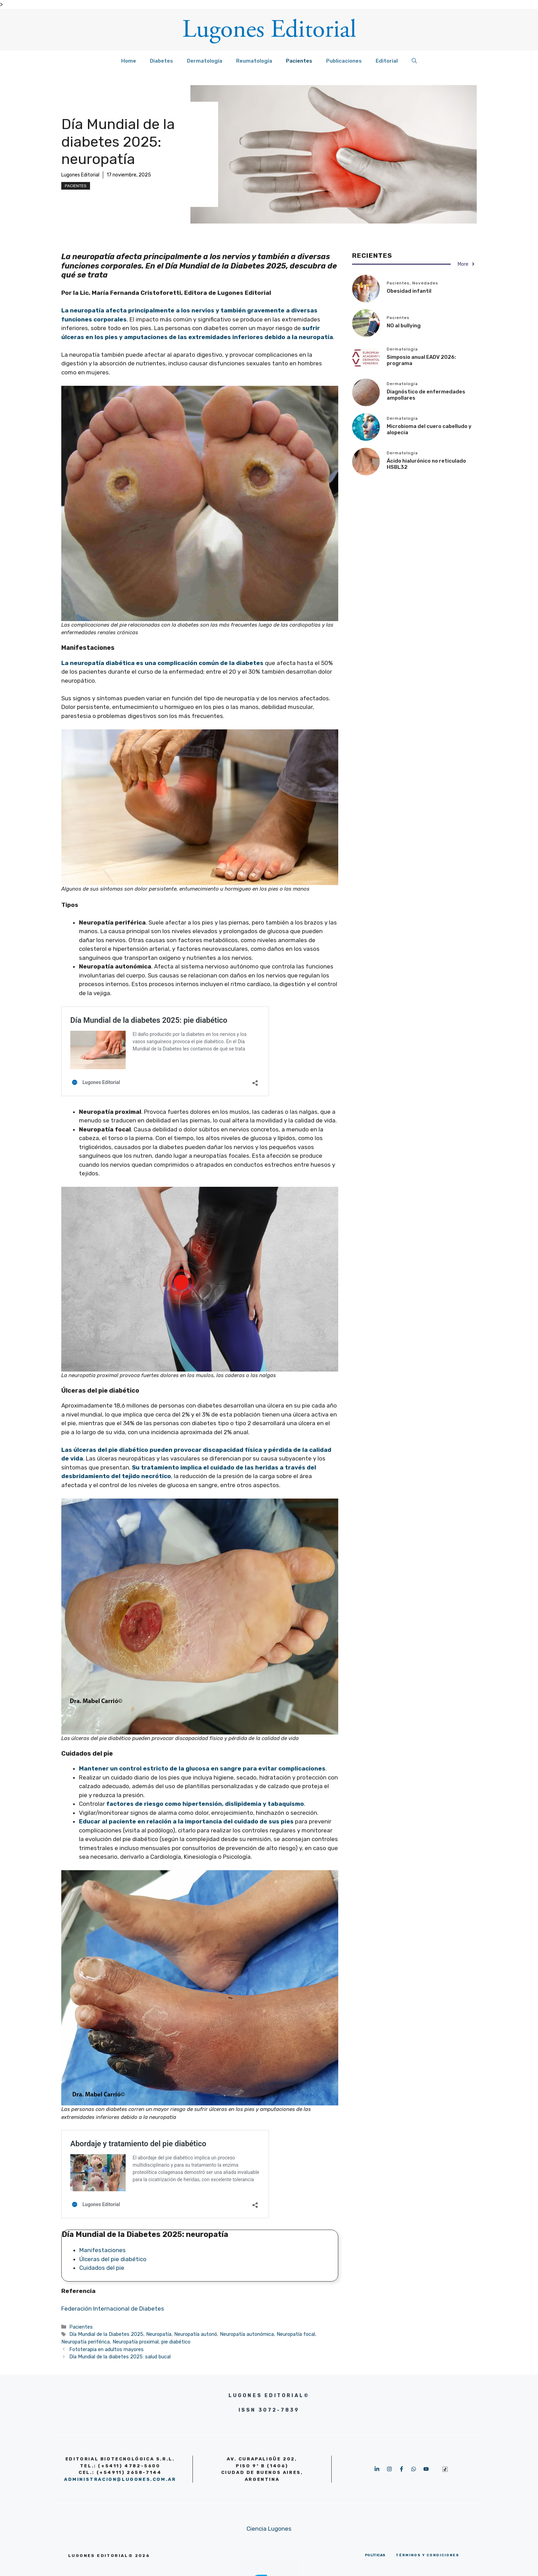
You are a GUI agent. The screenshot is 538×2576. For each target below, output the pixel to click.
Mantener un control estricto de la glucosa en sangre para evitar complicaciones (202, 1768)
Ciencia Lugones (269, 2528)
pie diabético (175, 2342)
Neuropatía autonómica (247, 2334)
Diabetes (161, 61)
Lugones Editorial (80, 175)
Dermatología (204, 61)
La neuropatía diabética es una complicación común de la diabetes (162, 662)
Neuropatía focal (296, 2334)
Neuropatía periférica (85, 2342)
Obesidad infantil (409, 291)
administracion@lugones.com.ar (120, 2479)
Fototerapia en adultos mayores (106, 2349)
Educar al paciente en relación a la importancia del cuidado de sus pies (186, 1821)
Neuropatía (158, 2334)
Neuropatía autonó (195, 2334)
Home (128, 61)
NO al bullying (404, 325)
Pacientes (299, 61)
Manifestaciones (103, 2250)
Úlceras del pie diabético (112, 2259)
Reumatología (254, 61)
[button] (414, 61)
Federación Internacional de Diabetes (112, 2308)
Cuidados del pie (101, 2267)
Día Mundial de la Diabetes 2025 (106, 2334)
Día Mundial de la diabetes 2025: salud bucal (120, 2357)
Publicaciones (344, 61)
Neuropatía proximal (136, 2342)
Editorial (387, 61)
